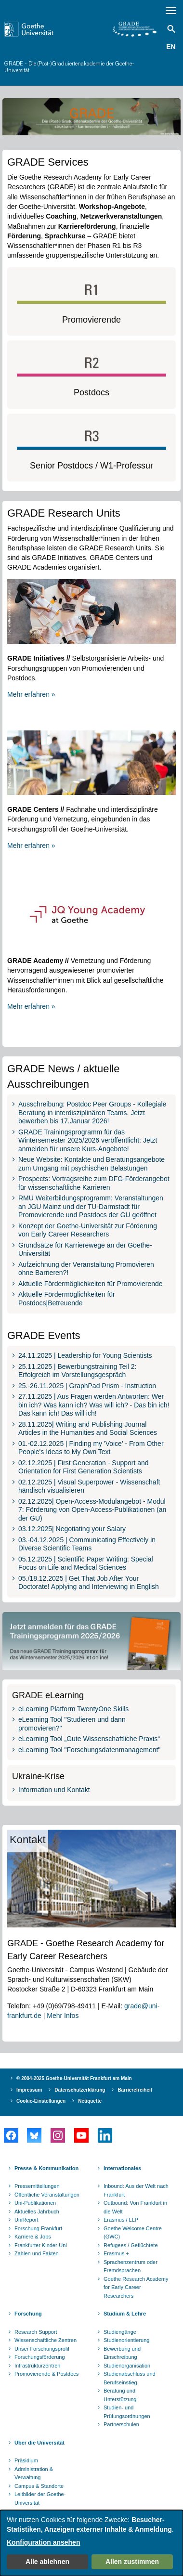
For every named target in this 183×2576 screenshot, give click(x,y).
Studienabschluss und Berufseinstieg (130, 2378)
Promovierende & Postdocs (46, 2374)
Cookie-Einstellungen (40, 2101)
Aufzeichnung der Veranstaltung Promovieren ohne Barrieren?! (86, 1269)
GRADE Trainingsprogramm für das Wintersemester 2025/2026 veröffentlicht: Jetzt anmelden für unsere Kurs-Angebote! (87, 1140)
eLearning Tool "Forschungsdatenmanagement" (89, 1750)
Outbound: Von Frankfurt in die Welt (135, 2207)
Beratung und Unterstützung (120, 2395)
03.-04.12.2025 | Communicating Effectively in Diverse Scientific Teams (87, 1544)
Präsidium (26, 2460)
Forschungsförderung (39, 2357)
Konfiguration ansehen (43, 2542)
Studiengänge (120, 2332)
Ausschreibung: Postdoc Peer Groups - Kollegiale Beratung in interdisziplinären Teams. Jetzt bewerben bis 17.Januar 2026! (92, 1112)
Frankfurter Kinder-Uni (40, 2245)
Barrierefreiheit (135, 2090)
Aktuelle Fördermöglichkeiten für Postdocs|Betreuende (66, 1298)
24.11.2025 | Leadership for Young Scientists (85, 1355)
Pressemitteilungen (37, 2186)
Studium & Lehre (125, 2313)
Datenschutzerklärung (79, 2090)
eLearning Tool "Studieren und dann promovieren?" (72, 1724)
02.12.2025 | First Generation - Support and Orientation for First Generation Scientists (83, 1467)
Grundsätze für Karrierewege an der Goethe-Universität (85, 1249)
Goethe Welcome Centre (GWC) (133, 2232)
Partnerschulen (121, 2424)
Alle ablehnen (47, 2561)
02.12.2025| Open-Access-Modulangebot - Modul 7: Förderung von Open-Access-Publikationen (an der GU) (92, 1509)
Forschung (28, 2313)
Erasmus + (116, 2253)
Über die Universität (39, 2443)
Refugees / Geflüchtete (131, 2245)
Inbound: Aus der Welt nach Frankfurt (136, 2190)
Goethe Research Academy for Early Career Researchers (136, 2287)
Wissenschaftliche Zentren (45, 2340)
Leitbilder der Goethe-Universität (39, 2498)
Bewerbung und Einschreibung (122, 2353)
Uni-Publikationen (35, 2203)
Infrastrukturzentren (37, 2365)
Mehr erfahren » (31, 694)
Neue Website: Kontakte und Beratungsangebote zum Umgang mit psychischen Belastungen (91, 1164)
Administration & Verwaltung (33, 2473)
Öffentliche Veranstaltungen (46, 2195)
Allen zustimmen (132, 2561)
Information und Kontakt (54, 1790)
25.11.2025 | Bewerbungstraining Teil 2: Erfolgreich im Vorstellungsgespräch (77, 1371)
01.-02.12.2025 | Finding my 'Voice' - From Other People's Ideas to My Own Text (91, 1448)
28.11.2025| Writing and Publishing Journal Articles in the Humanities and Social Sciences (87, 1428)
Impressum (29, 2090)
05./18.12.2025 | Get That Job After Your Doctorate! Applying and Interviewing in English (88, 1582)
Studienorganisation (127, 2365)
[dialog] (91, 2543)
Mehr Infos (62, 2015)
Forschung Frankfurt (38, 2228)
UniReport (26, 2220)
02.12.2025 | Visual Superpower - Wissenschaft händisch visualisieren (89, 1486)
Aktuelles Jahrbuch (36, 2211)
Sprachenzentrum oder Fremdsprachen (130, 2266)
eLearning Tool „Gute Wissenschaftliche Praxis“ (89, 1739)
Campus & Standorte (39, 2486)
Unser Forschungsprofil (41, 2349)
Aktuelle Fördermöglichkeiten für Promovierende (90, 1284)
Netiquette (90, 2101)
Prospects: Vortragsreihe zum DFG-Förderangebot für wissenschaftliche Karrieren (94, 1183)
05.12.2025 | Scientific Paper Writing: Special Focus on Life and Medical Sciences (85, 1563)
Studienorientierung (126, 2340)
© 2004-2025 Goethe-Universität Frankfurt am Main (74, 2078)
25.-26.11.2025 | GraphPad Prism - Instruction (87, 1386)
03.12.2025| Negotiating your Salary (72, 1529)
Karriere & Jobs (32, 2236)
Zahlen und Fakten (36, 2253)
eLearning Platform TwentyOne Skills (73, 1709)
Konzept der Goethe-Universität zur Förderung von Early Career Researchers (87, 1230)
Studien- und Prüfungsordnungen (127, 2412)
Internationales (122, 2168)
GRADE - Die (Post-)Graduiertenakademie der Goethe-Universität (69, 67)
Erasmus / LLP (121, 2220)
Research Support (35, 2332)
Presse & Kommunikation (46, 2168)
